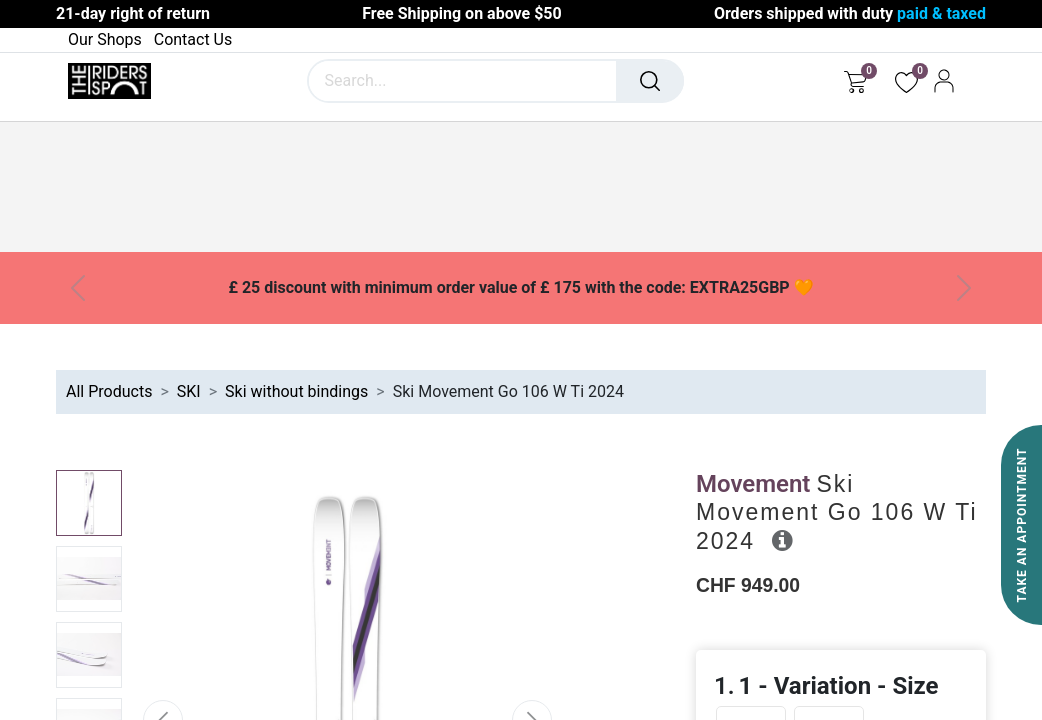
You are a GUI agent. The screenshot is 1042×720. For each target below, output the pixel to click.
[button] (782, 540)
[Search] (650, 81)
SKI (189, 391)
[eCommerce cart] (855, 81)
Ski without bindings (296, 391)
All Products (109, 391)
